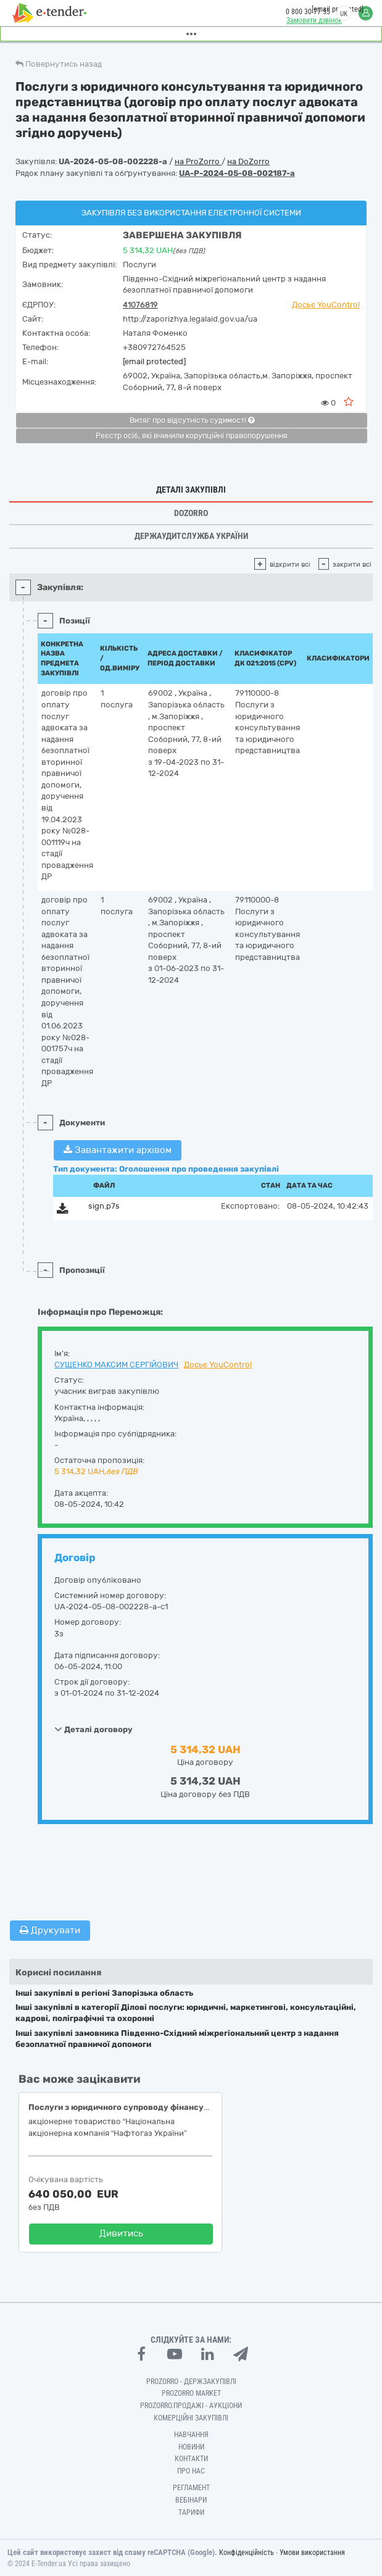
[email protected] (154, 361)
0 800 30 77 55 (308, 11)
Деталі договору (93, 1729)
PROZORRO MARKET (191, 2393)
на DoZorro (248, 161)
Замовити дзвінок (314, 20)
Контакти (191, 2458)
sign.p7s (104, 1206)
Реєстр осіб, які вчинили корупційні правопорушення (192, 435)
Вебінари (191, 2500)
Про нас (191, 2471)
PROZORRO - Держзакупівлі (191, 2381)
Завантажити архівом (118, 1150)
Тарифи (191, 2512)
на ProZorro (198, 161)
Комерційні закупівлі (191, 2418)
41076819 (140, 304)
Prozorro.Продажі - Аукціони (191, 2405)
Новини (191, 2447)
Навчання (191, 2434)
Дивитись (121, 2233)
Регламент (191, 2487)
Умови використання (312, 2552)
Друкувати (50, 1930)
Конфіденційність (246, 2552)
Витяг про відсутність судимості (192, 420)
